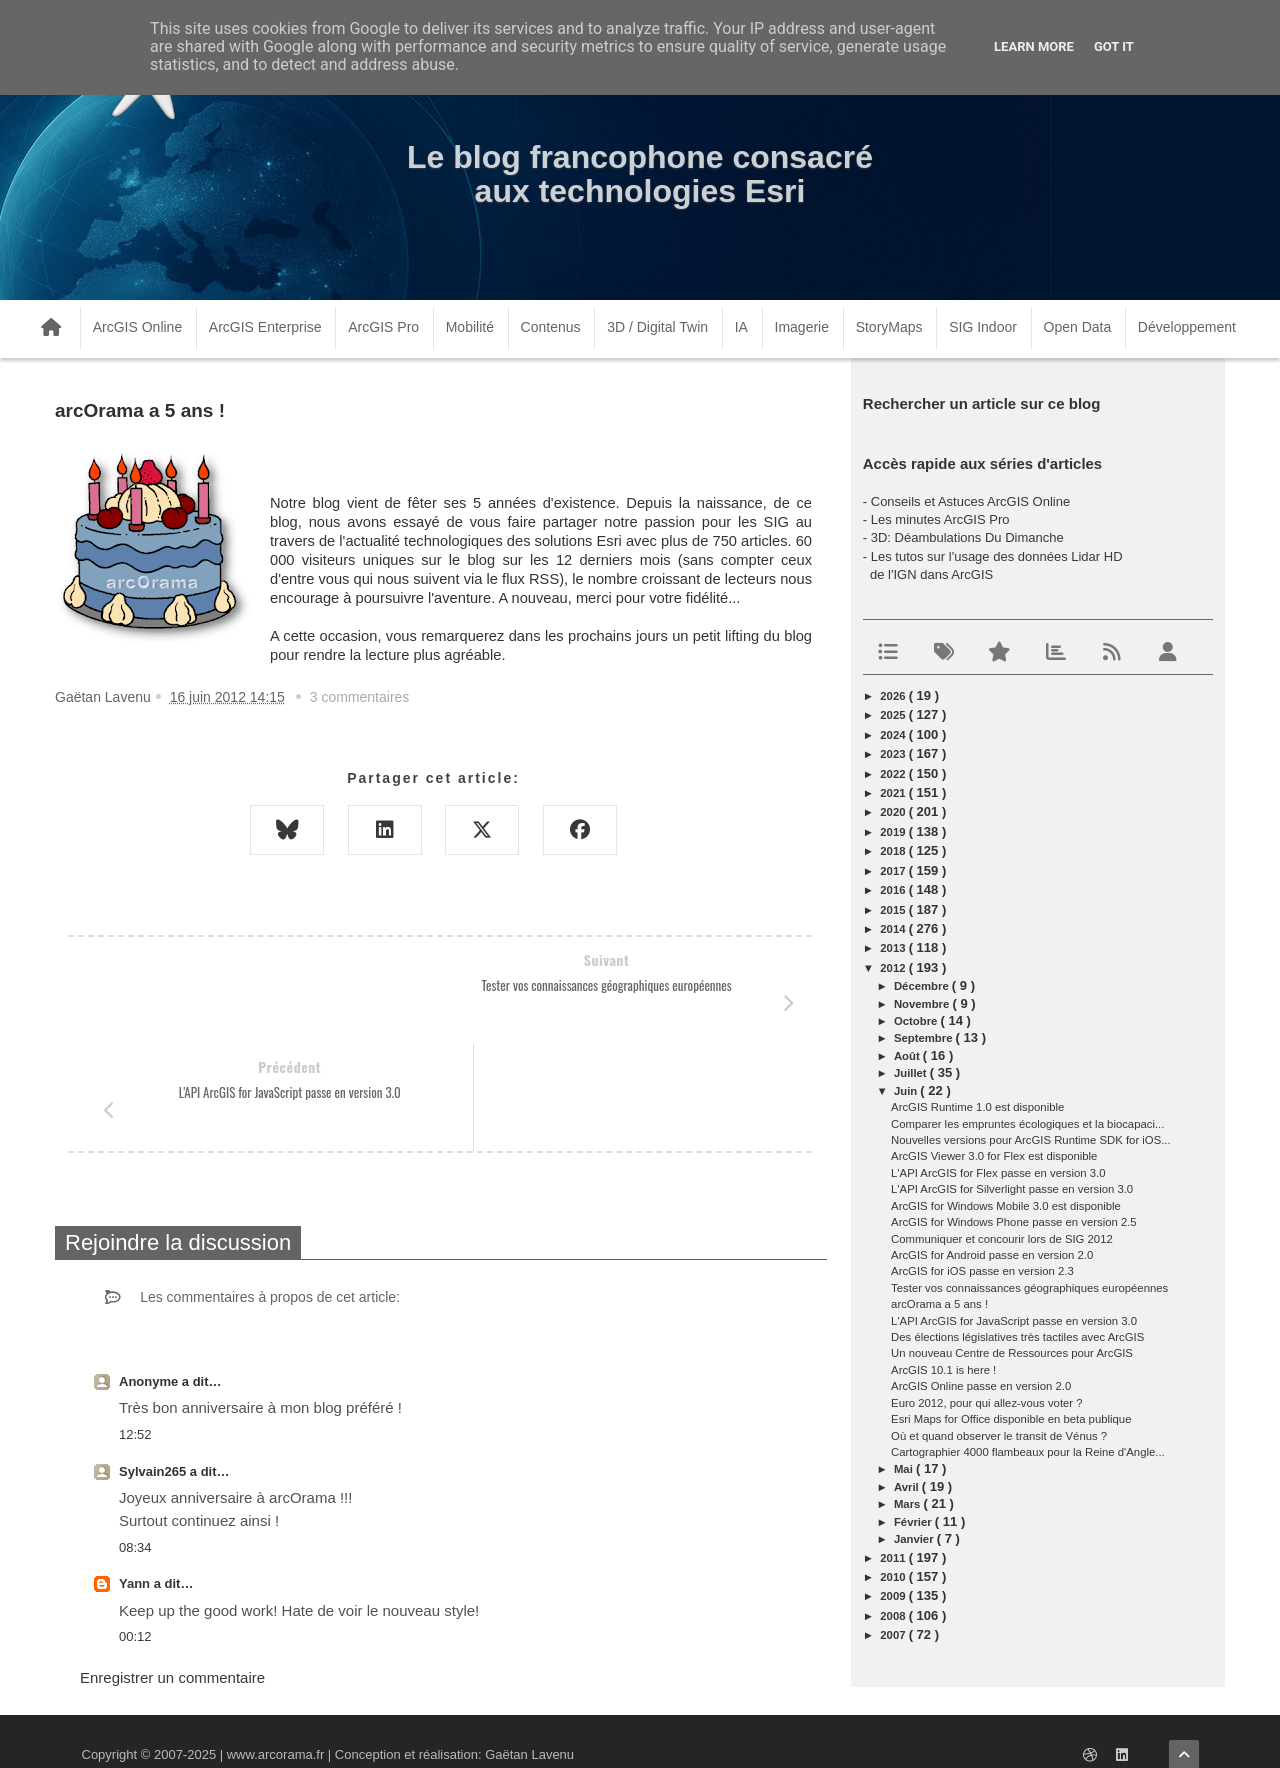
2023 (894, 754)
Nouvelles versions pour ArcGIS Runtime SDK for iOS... (1031, 1140)
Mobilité (470, 327)
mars (909, 1504)
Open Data (1078, 327)
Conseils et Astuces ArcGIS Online (970, 501)
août (908, 1056)
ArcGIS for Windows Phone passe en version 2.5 (1014, 1222)
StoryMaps (889, 327)
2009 (894, 1596)
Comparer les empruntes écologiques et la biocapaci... (1027, 1124)
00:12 (135, 1529)
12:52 (135, 1327)
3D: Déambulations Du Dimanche (967, 537)
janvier (915, 1539)
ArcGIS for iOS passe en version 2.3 (982, 1271)
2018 (894, 851)
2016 (894, 890)
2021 (894, 793)
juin (907, 1091)
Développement (1187, 327)
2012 (894, 968)
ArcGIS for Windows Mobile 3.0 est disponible (1006, 1206)
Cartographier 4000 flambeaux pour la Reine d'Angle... (1028, 1452)
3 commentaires (360, 697)
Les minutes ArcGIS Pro (940, 519)
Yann (136, 1476)
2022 (894, 774)
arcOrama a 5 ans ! (939, 1304)
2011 (894, 1558)
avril (908, 1487)
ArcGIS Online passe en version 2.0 (981, 1386)
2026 (894, 696)
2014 (894, 929)
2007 (894, 1635)
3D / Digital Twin (657, 327)
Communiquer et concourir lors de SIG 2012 (1002, 1239)
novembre (923, 1004)
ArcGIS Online (137, 327)
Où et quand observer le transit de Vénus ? (999, 1436)
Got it (1114, 46)
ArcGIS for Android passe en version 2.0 (992, 1255)
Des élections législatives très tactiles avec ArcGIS (1017, 1337)
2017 (894, 871)
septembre (925, 1038)
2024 (894, 735)
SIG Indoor (983, 327)
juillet (912, 1073)
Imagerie (802, 327)
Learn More (1034, 46)
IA (741, 327)
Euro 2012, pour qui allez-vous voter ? (986, 1403)
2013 (894, 948)
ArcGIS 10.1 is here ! (943, 1370)
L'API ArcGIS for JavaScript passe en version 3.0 (1014, 1321)
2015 (894, 910)
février (914, 1522)
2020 (894, 812)
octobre (917, 1021)
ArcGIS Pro (383, 327)
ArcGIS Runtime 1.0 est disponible (977, 1107)
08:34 (135, 1440)
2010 (894, 1577)
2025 (894, 715)
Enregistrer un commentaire (172, 1570)
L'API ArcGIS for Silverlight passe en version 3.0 (1012, 1189)
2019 (894, 832)
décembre (923, 986)
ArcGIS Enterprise (265, 327)
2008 (894, 1616)
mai (905, 1469)
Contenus (551, 327)
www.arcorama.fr (276, 1726)
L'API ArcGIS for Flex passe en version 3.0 (998, 1173)
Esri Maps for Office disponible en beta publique (1011, 1419)
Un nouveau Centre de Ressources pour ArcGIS (1012, 1353)
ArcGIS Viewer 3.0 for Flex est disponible (994, 1156)
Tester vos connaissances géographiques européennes (1029, 1288)
